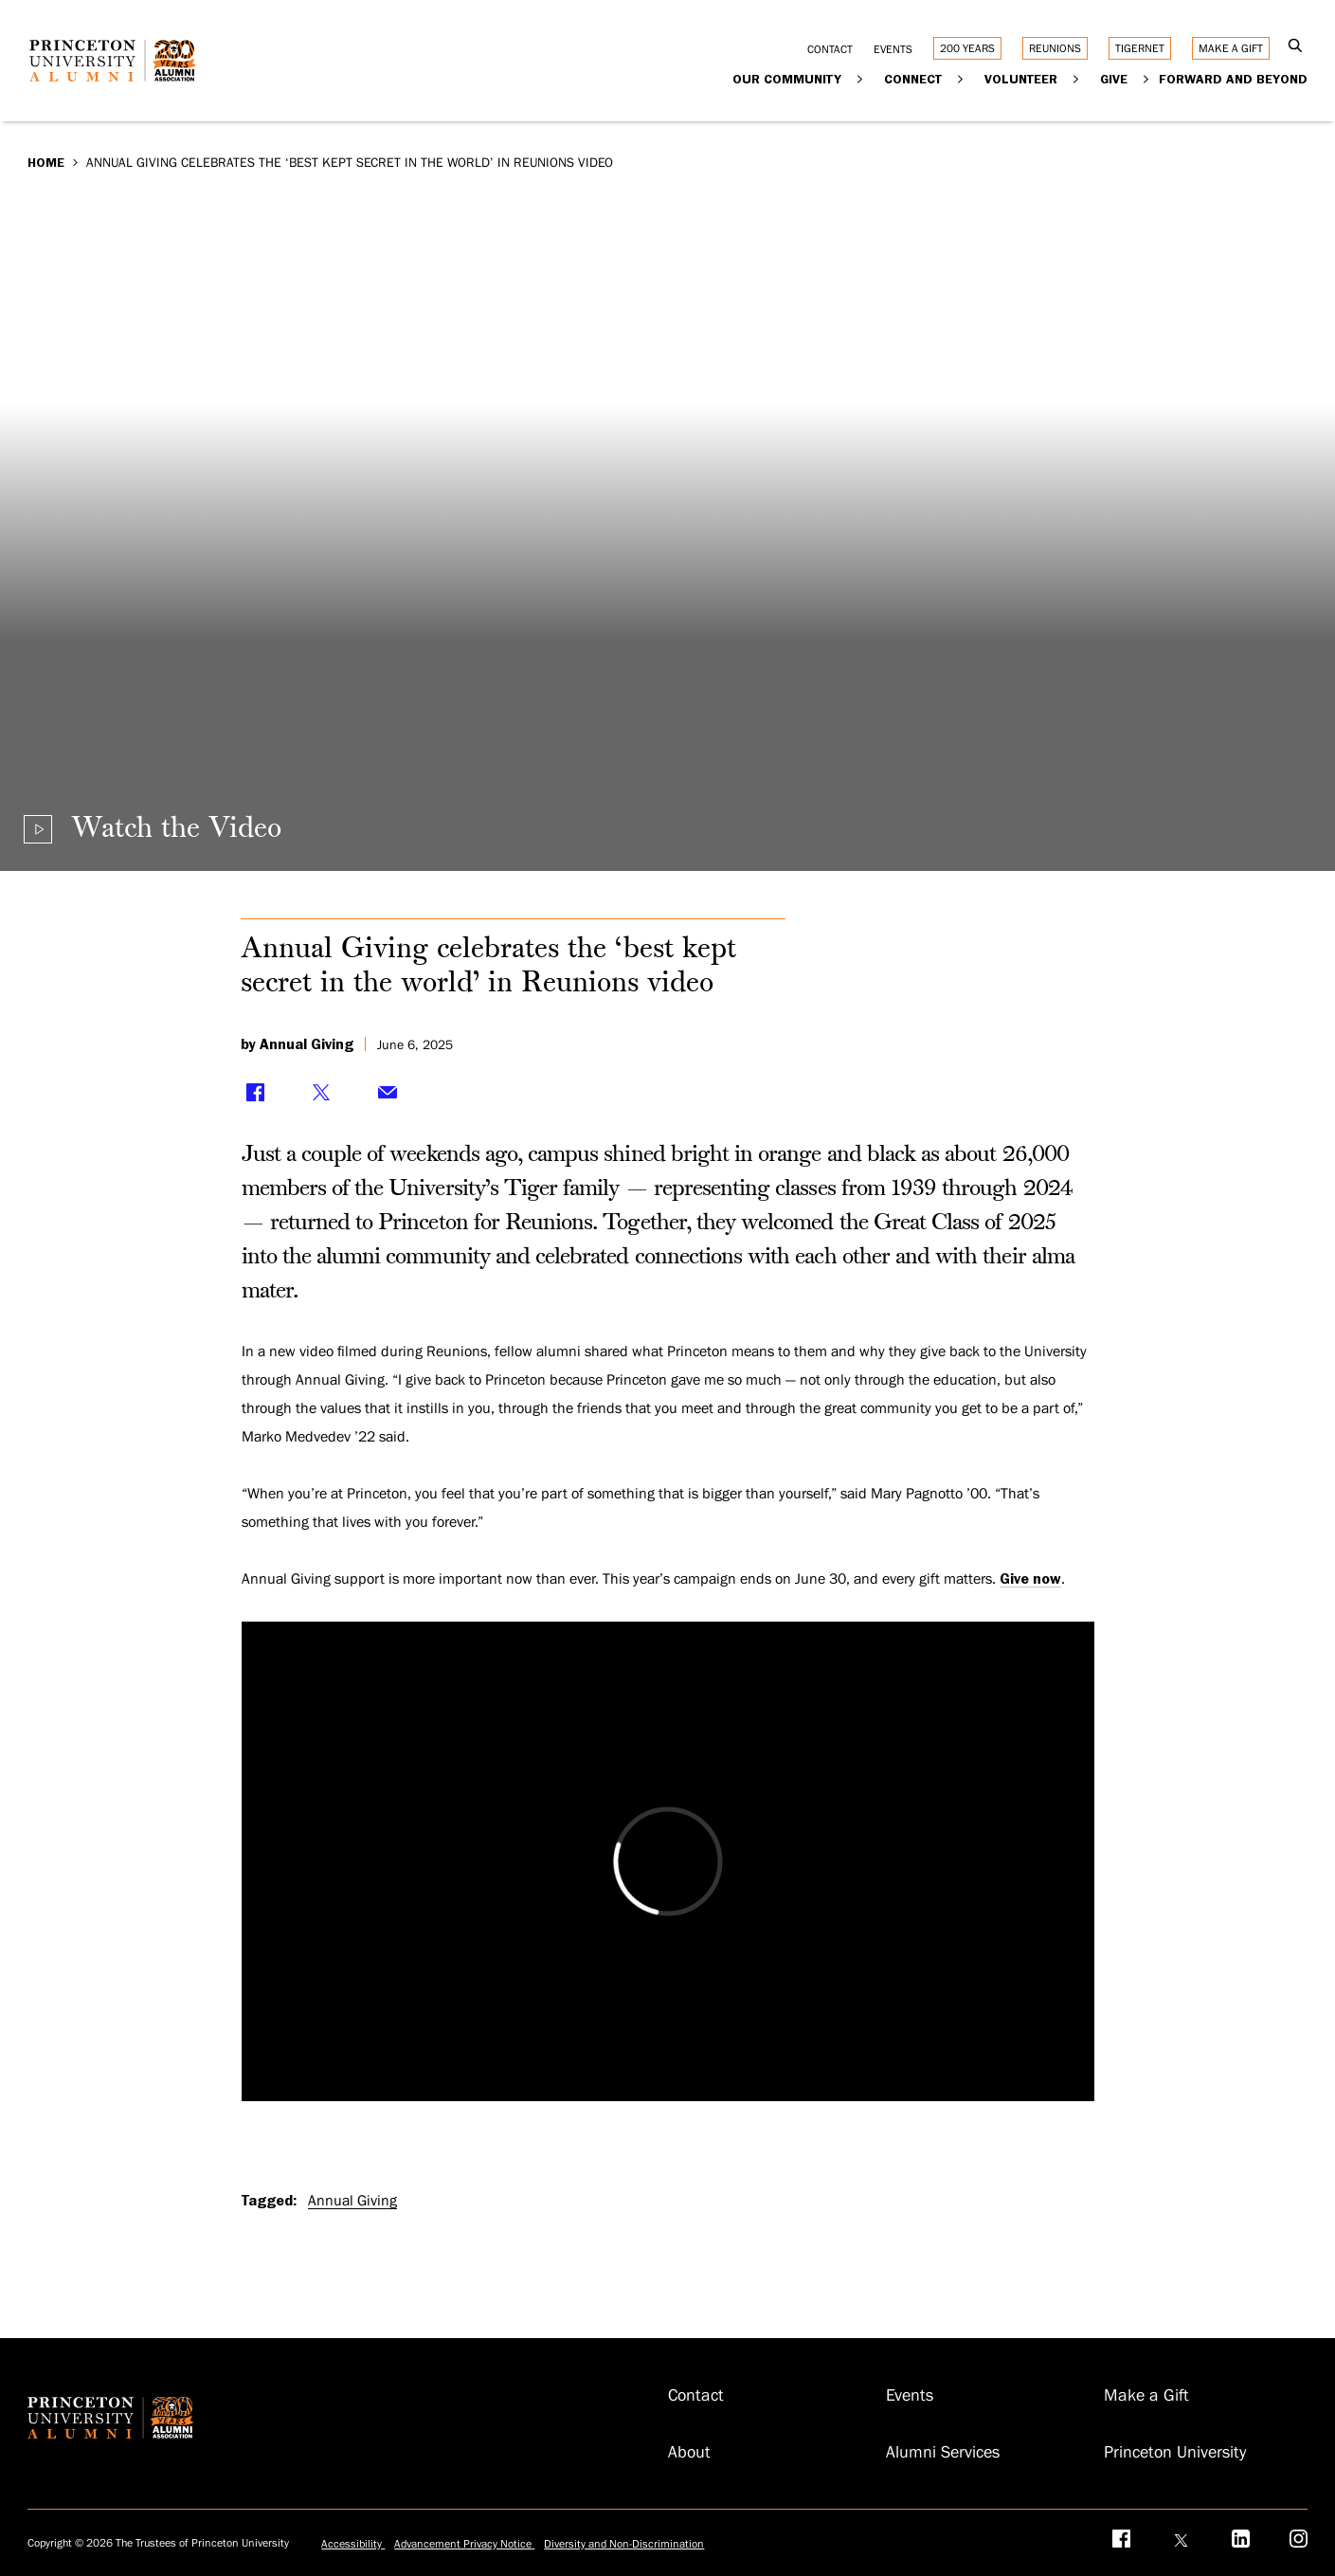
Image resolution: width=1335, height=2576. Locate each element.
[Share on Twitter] (321, 1093)
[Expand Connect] (961, 78)
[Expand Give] (1147, 78)
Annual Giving (352, 2200)
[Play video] (152, 829)
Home (45, 162)
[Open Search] (1296, 47)
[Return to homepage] (117, 74)
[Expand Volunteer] (1077, 78)
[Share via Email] (387, 1093)
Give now (1030, 1579)
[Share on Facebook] (255, 1093)
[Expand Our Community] (861, 78)
